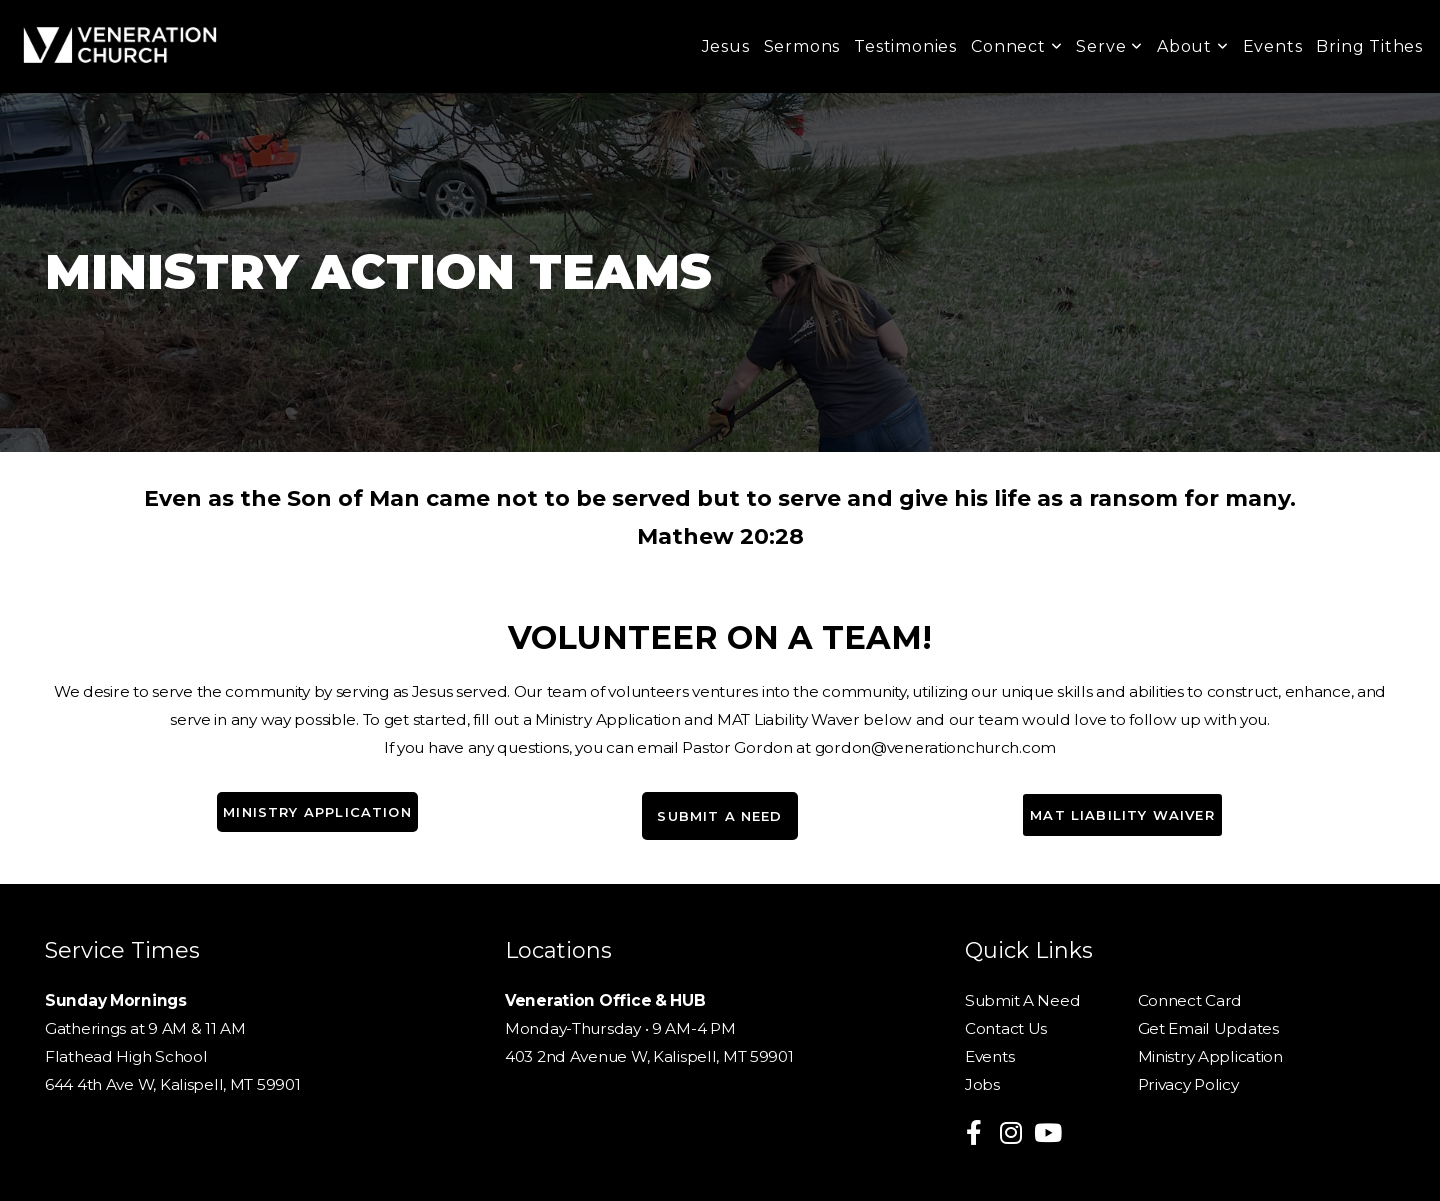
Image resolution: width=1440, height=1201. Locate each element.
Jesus (726, 46)
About (1193, 46)
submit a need (719, 816)
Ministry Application (317, 812)
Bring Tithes (1369, 46)
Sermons (802, 46)
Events (1273, 46)
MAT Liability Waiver (1122, 815)
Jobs (982, 1084)
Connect (1016, 46)
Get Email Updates (1208, 1028)
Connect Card (1190, 1000)
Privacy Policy (1188, 1084)
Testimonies (905, 46)
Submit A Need (1024, 1000)
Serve (1109, 46)
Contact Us (1008, 1028)
